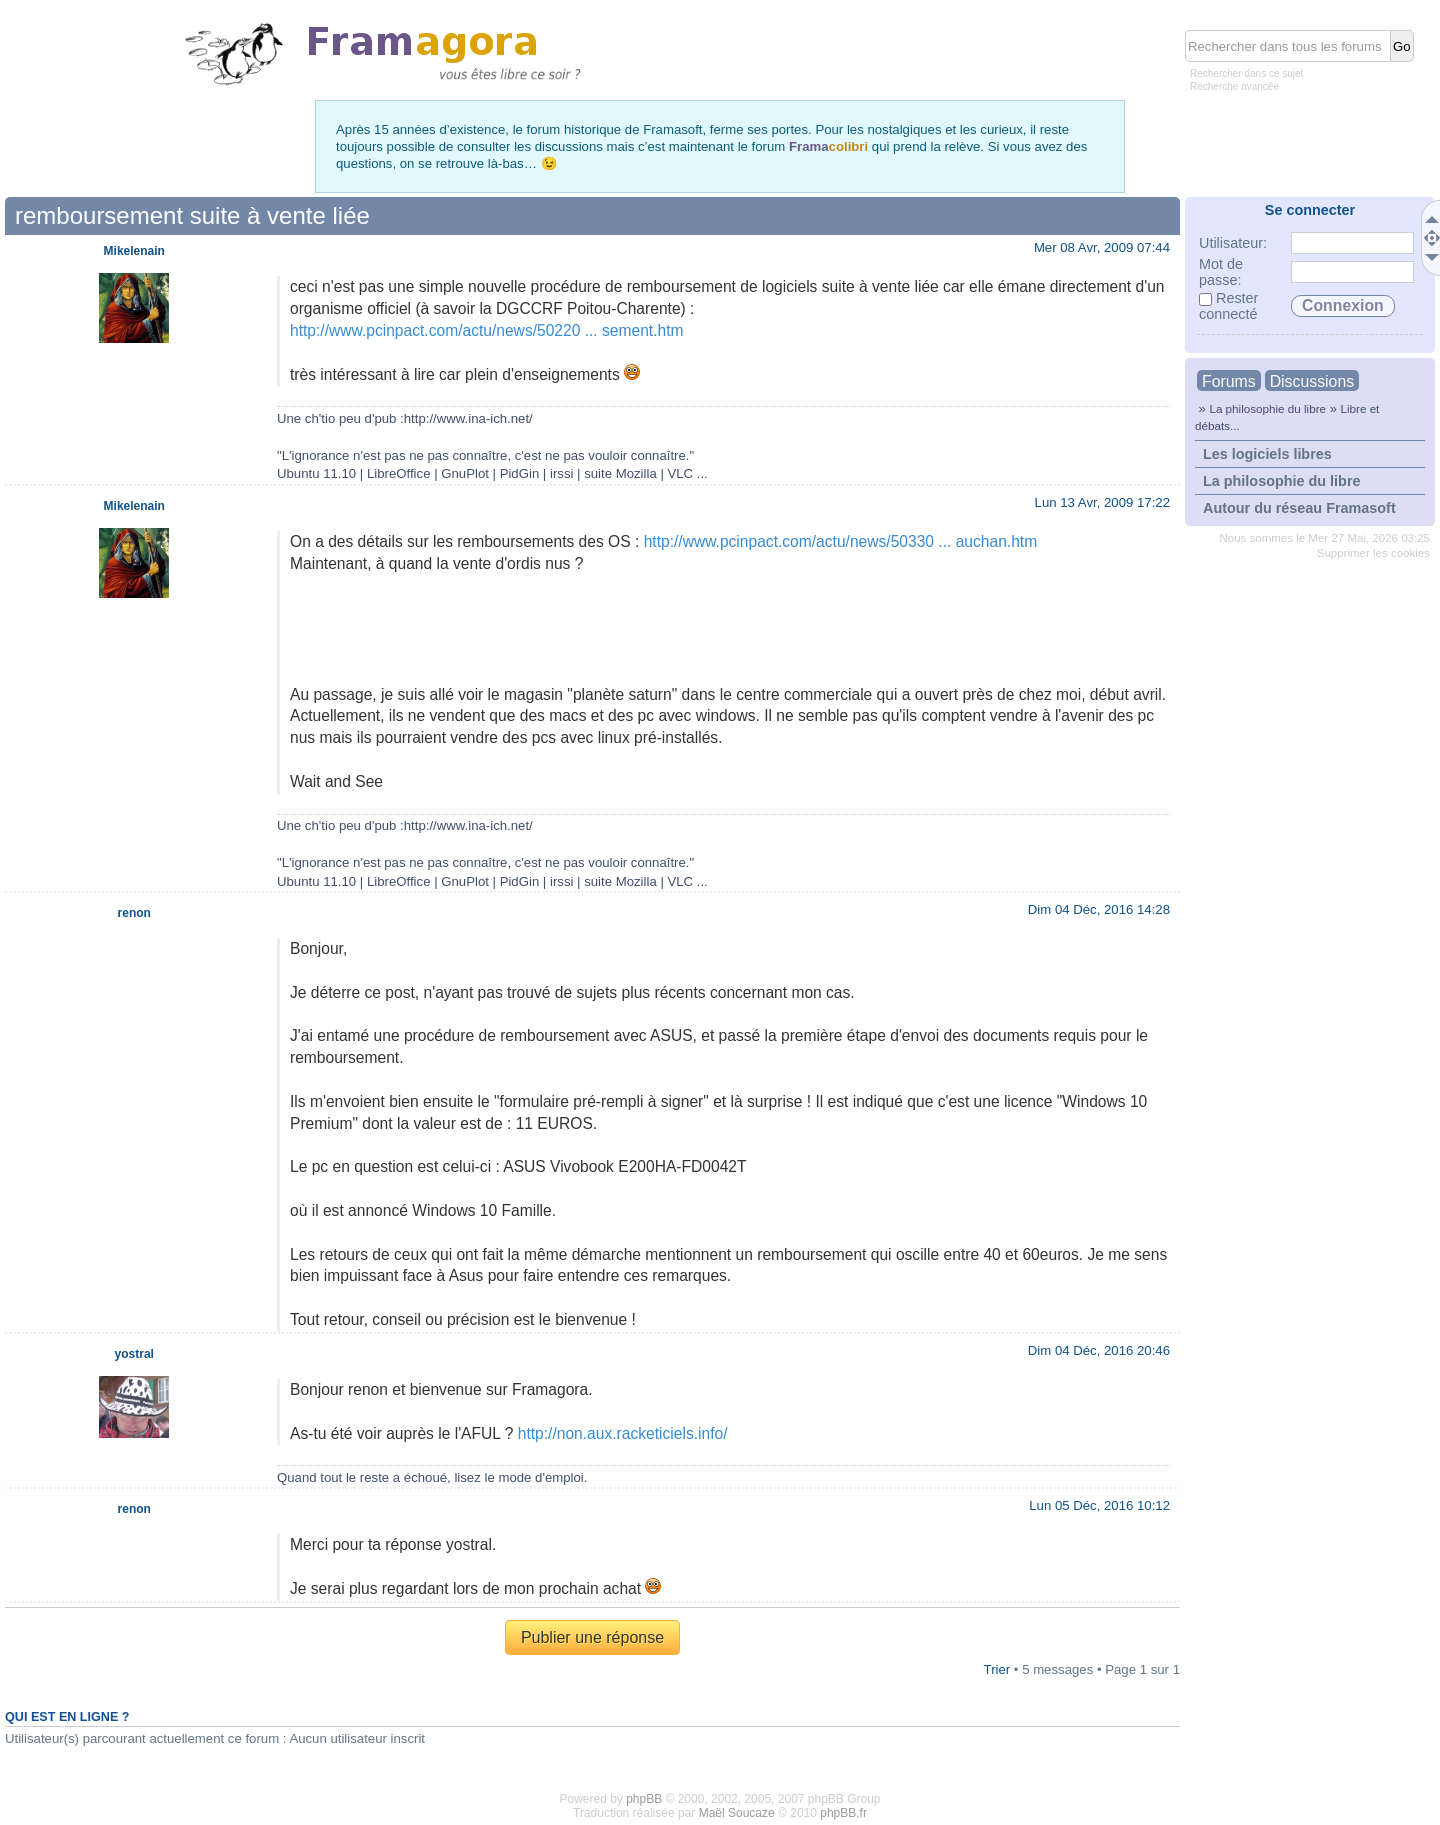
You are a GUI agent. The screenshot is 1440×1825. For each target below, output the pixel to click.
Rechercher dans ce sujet (1246, 73)
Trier (997, 1669)
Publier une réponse (592, 1637)
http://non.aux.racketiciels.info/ (623, 1433)
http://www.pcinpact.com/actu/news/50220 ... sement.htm (487, 330)
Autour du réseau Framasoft (1299, 508)
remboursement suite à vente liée (192, 215)
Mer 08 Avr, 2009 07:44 (1102, 247)
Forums (1229, 381)
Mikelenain (134, 251)
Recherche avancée (1234, 86)
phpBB (644, 1799)
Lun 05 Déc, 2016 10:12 (1099, 1505)
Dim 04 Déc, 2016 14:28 (1099, 909)
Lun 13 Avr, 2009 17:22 (1102, 502)
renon (134, 913)
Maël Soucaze (737, 1813)
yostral (134, 1354)
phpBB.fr (843, 1813)
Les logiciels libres (1267, 454)
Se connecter (1310, 210)
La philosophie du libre (1267, 408)
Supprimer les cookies (1373, 553)
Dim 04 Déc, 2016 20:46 (1099, 1350)
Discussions (1312, 381)
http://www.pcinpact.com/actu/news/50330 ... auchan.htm (841, 541)
